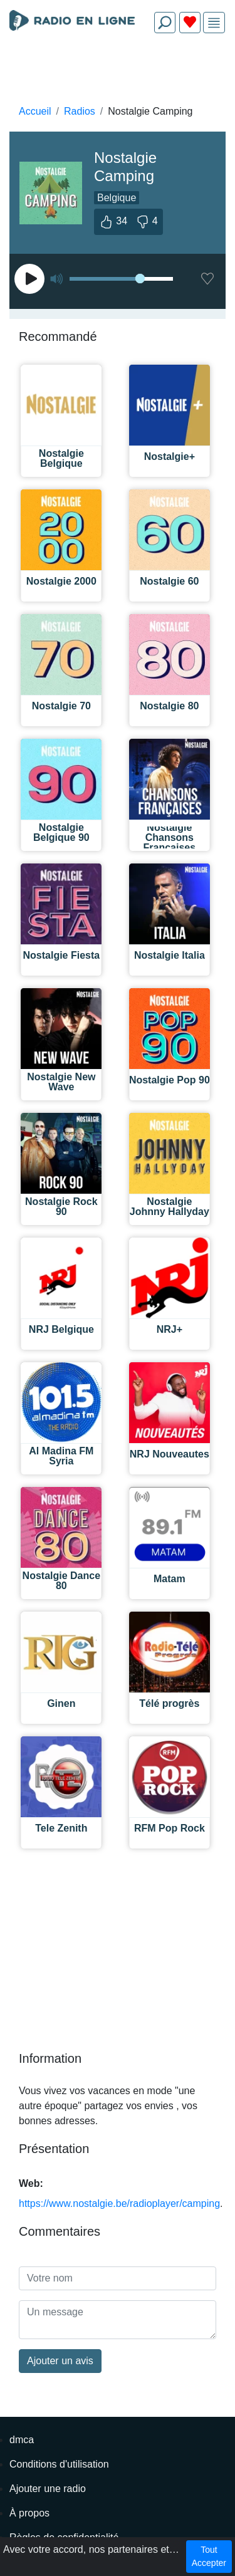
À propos (29, 2513)
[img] (214, 23)
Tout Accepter (209, 2556)
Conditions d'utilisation (59, 2464)
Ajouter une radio (47, 2488)
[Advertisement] (117, 72)
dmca (21, 2439)
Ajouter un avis (60, 2360)
